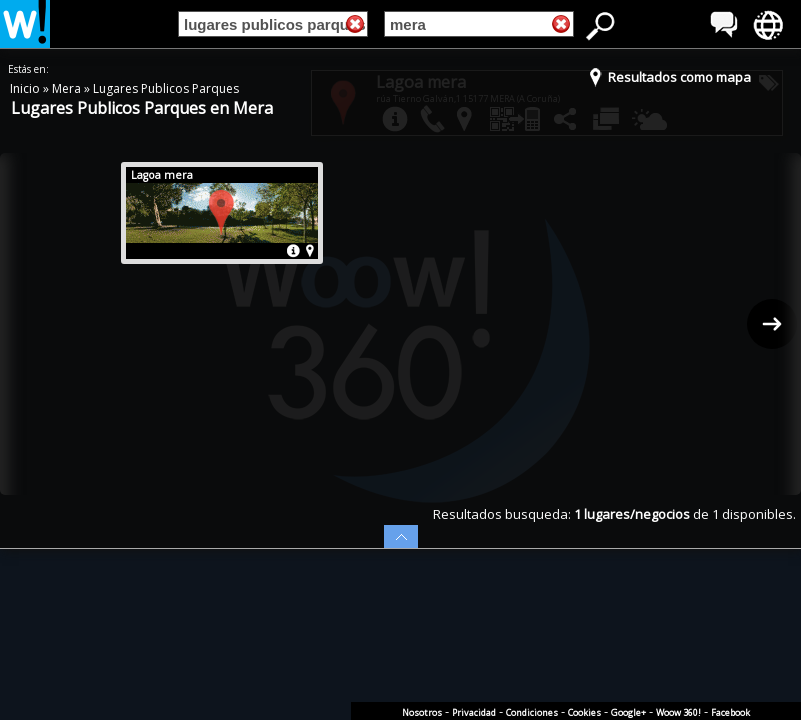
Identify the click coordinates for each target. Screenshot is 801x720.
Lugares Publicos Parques (166, 88)
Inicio (26, 88)
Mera (68, 88)
